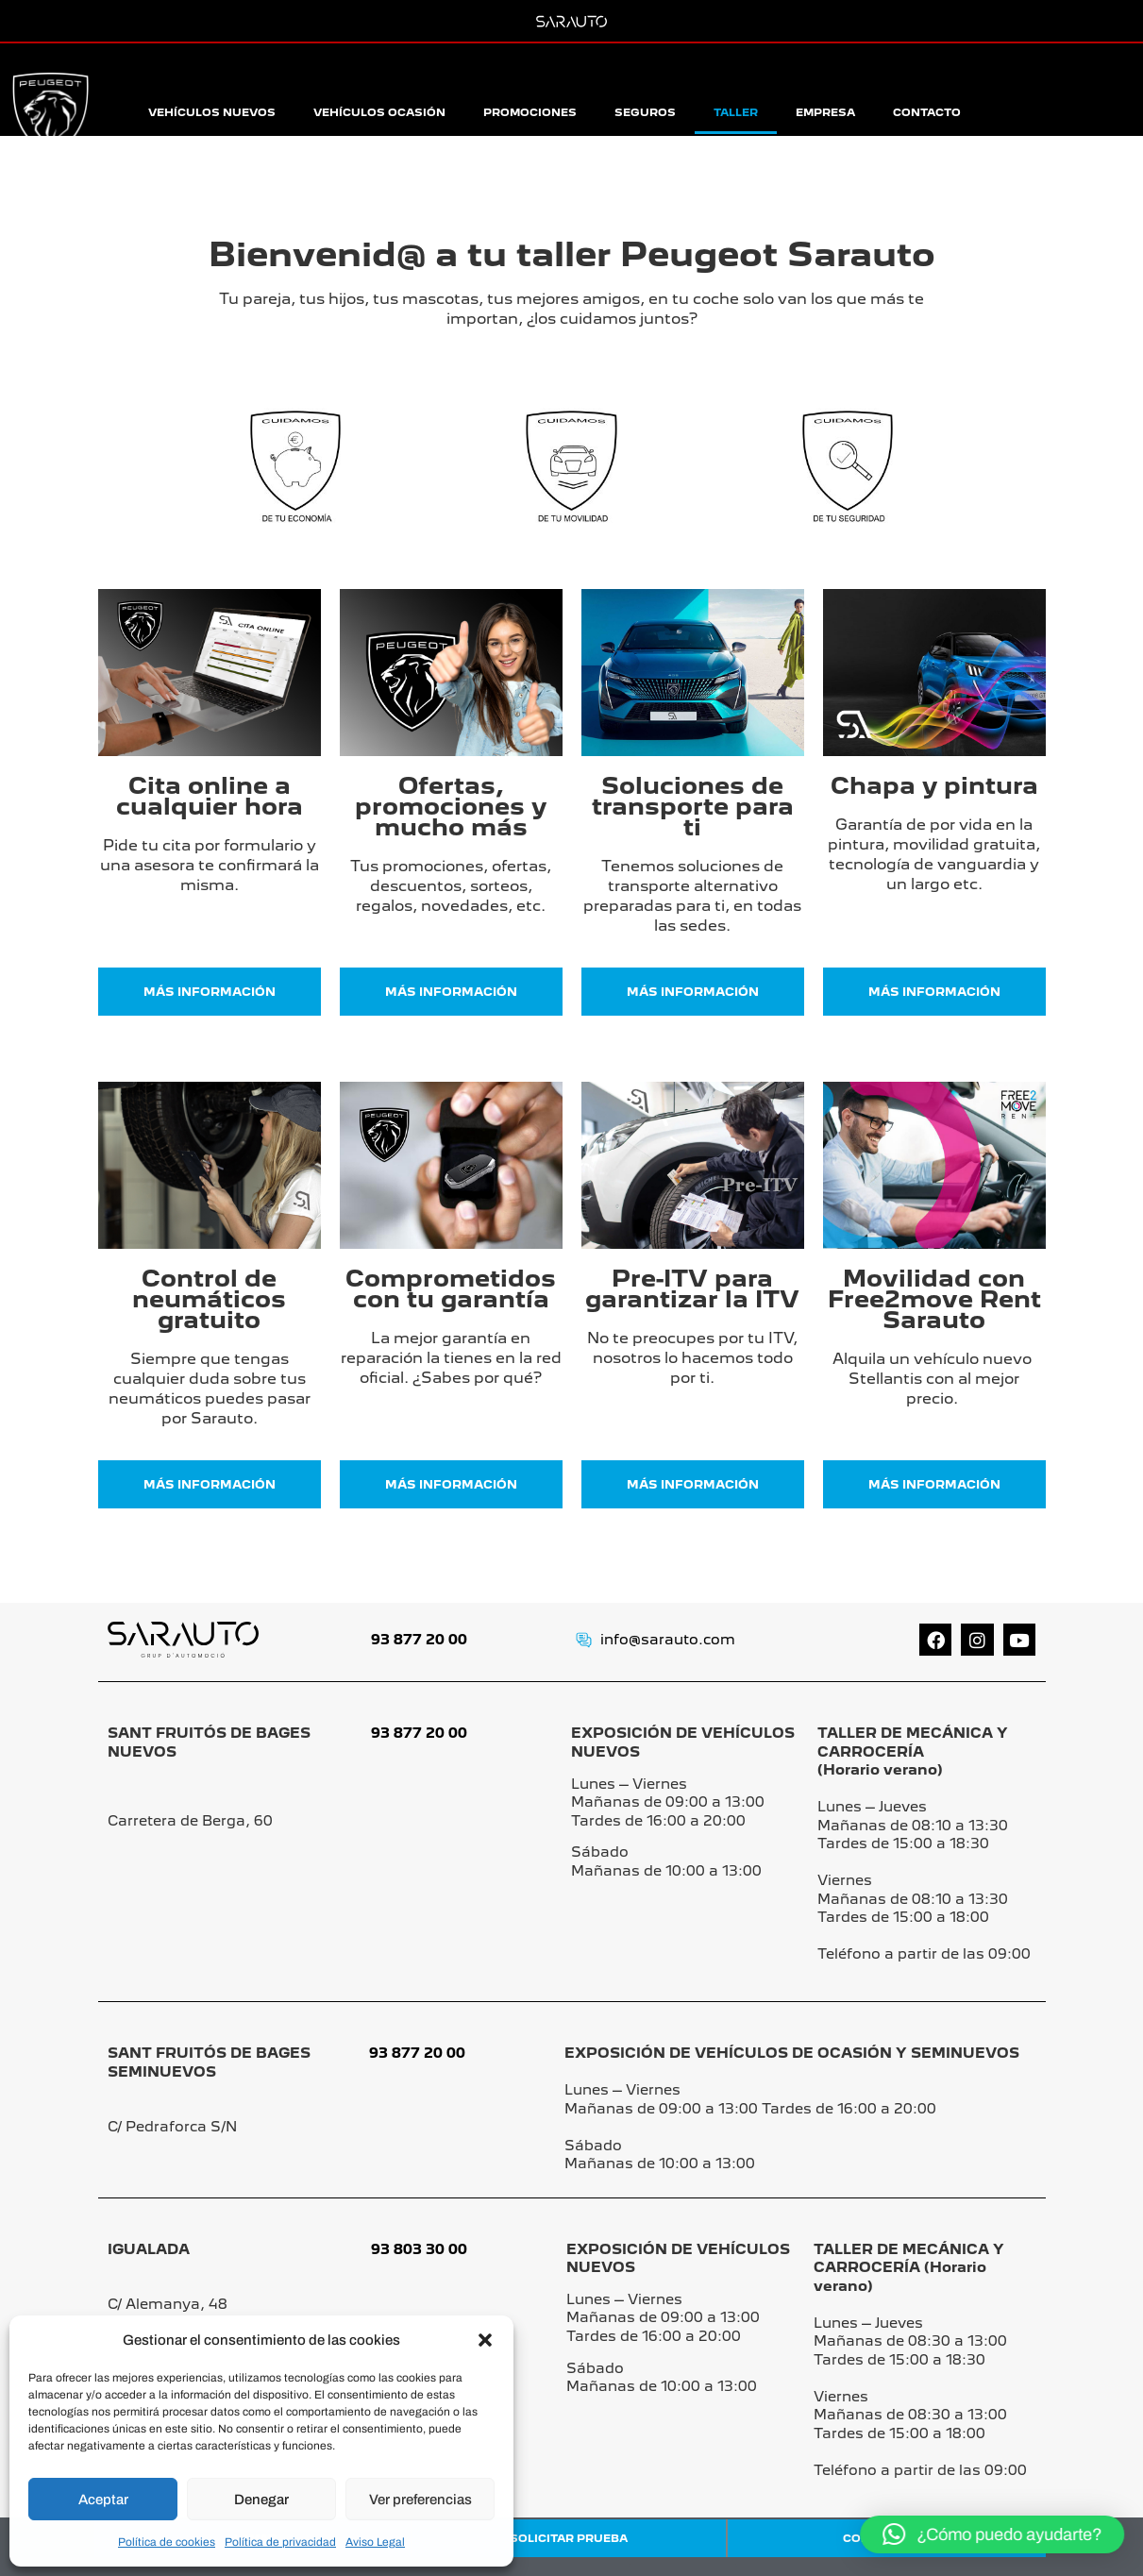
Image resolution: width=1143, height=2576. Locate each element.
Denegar (261, 2499)
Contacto (927, 112)
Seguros (645, 112)
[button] (485, 2340)
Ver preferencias (420, 2499)
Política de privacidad (280, 2542)
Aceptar (103, 2499)
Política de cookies (166, 2542)
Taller (736, 112)
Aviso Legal (375, 2542)
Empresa (825, 112)
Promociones (530, 112)
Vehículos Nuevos (212, 112)
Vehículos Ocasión (379, 112)
